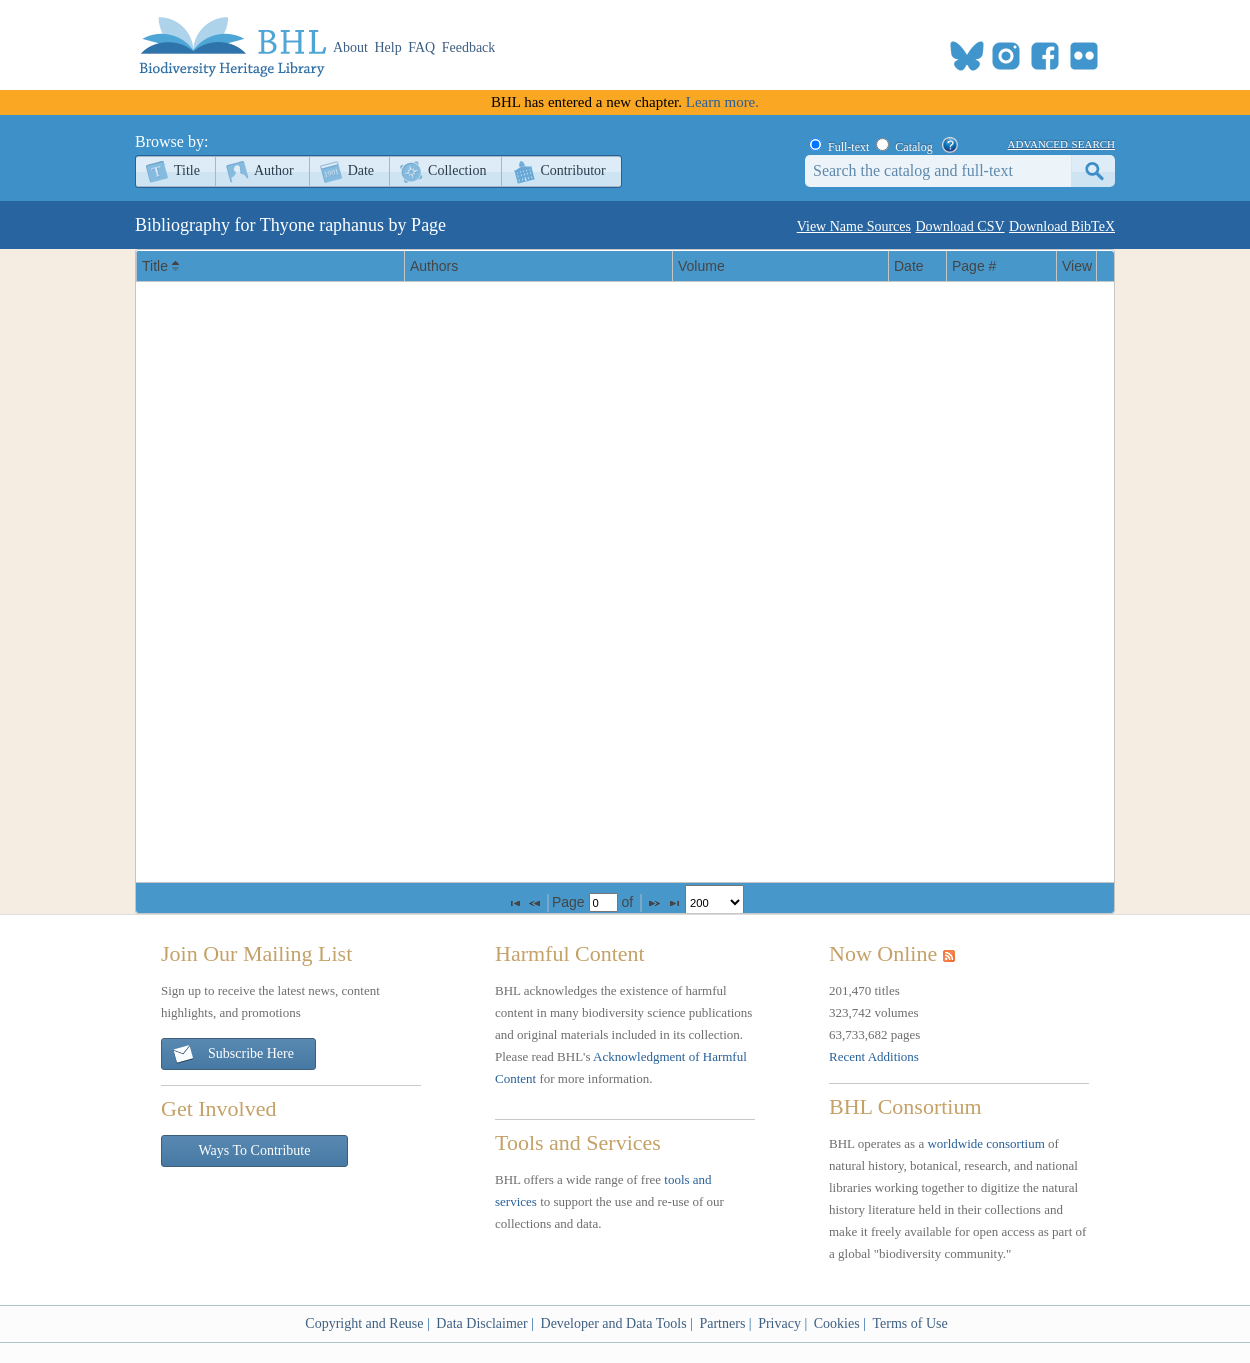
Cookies (837, 1323)
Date (361, 170)
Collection (457, 170)
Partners (722, 1323)
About (350, 47)
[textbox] (603, 902)
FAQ (421, 47)
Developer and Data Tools (614, 1323)
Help (388, 47)
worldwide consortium (985, 1143)
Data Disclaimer (481, 1323)
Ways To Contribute (255, 1150)
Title (187, 170)
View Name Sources (854, 226)
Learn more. (722, 102)
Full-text (848, 147)
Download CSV (959, 226)
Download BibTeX (1062, 226)
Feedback (469, 47)
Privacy (779, 1323)
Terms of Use (909, 1323)
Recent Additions (874, 1056)
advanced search (1061, 143)
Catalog (913, 147)
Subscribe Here (233, 1054)
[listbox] (714, 902)
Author (274, 170)
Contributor (572, 170)
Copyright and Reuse (364, 1323)
